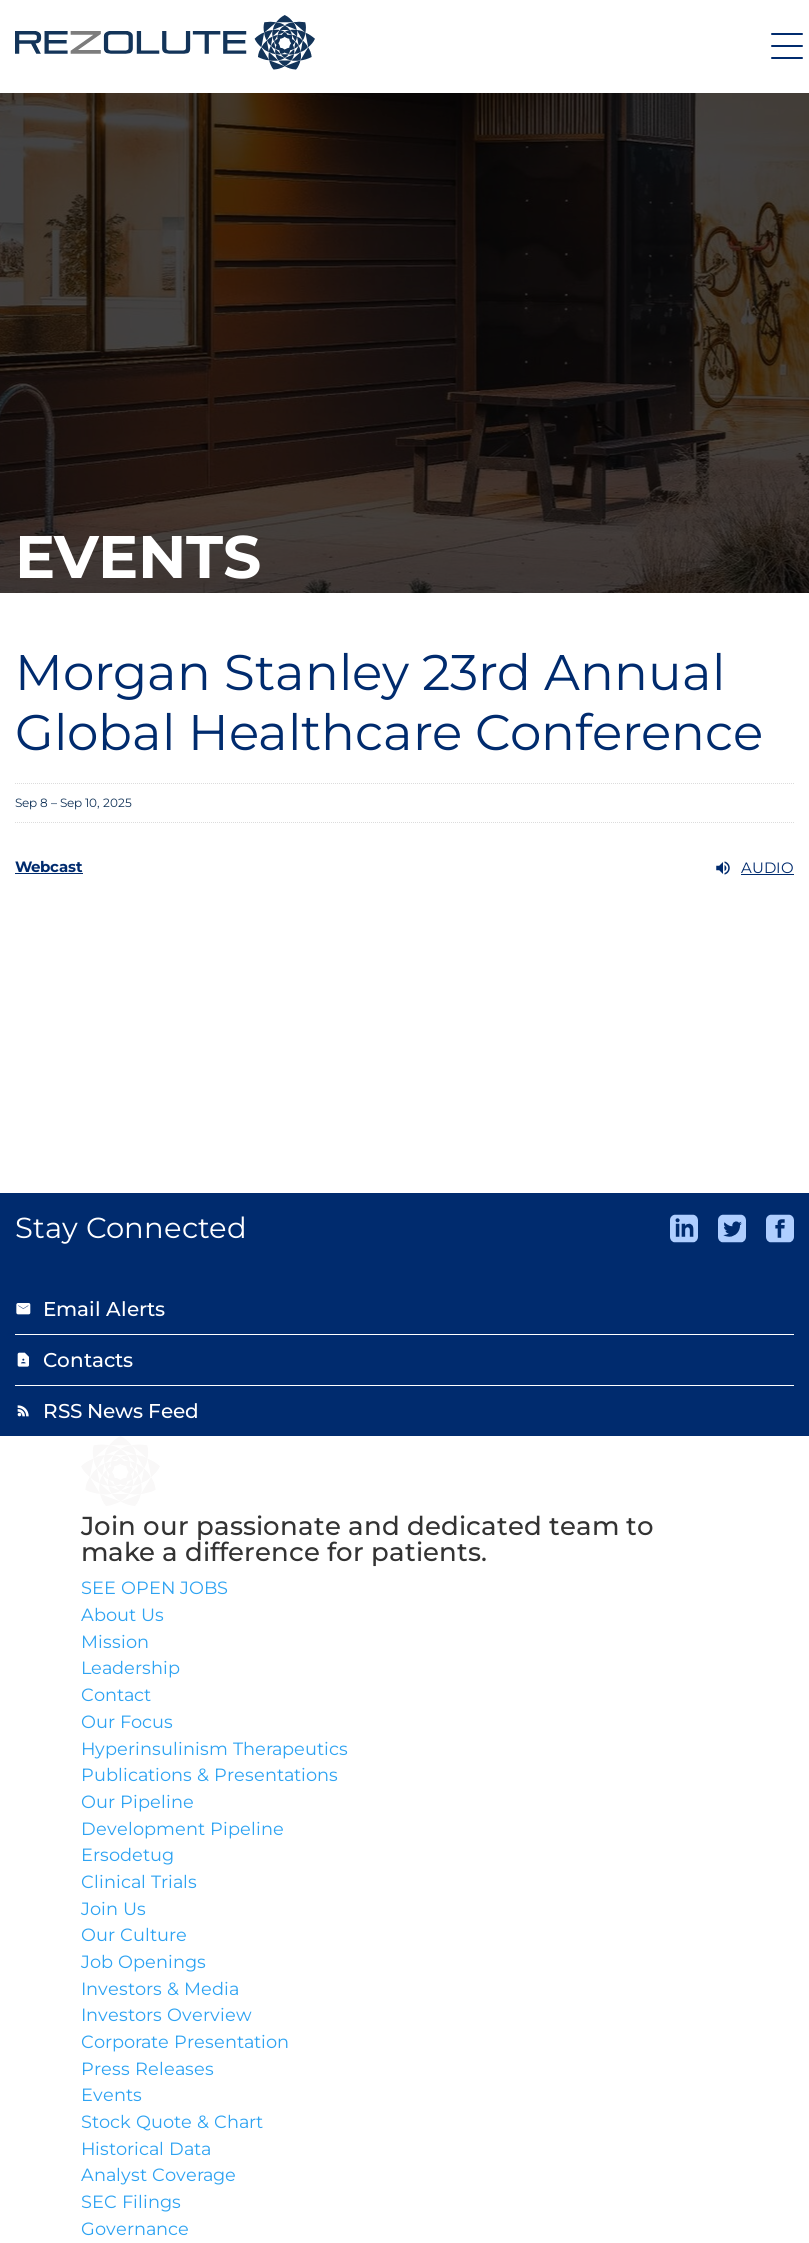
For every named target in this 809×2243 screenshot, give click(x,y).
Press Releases (148, 2075)
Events (111, 2102)
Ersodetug (127, 1859)
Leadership (131, 1670)
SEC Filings (131, 2210)
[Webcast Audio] (404, 868)
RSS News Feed (107, 1411)
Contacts (74, 1360)
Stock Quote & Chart (172, 2129)
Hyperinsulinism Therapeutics (215, 1751)
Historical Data (148, 2156)
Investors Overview (166, 2021)
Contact (116, 1697)
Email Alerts (90, 1309)
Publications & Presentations (210, 1778)
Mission (115, 1643)
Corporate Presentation (186, 2048)
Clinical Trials (140, 1886)
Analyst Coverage (159, 2183)
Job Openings (143, 1967)
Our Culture (134, 1940)
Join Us (113, 1913)
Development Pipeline (182, 1832)
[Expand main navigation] (784, 45)
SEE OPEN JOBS (155, 1589)
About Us (122, 1616)
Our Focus (127, 1724)
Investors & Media (160, 1994)
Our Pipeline (137, 1805)
